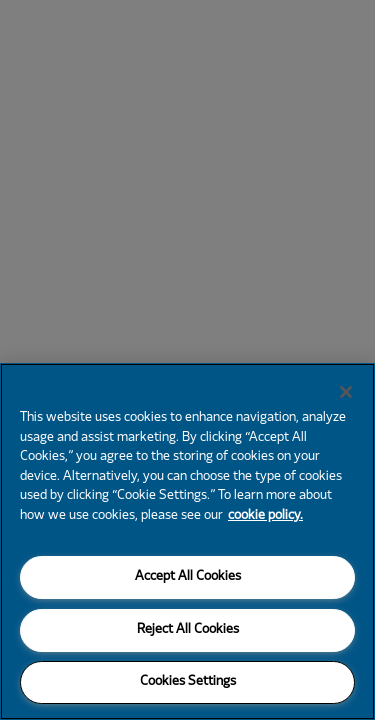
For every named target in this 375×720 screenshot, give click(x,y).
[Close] (346, 392)
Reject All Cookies (188, 630)
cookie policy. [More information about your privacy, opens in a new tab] (265, 516)
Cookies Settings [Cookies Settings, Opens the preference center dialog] (188, 682)
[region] (187, 541)
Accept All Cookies (188, 577)
